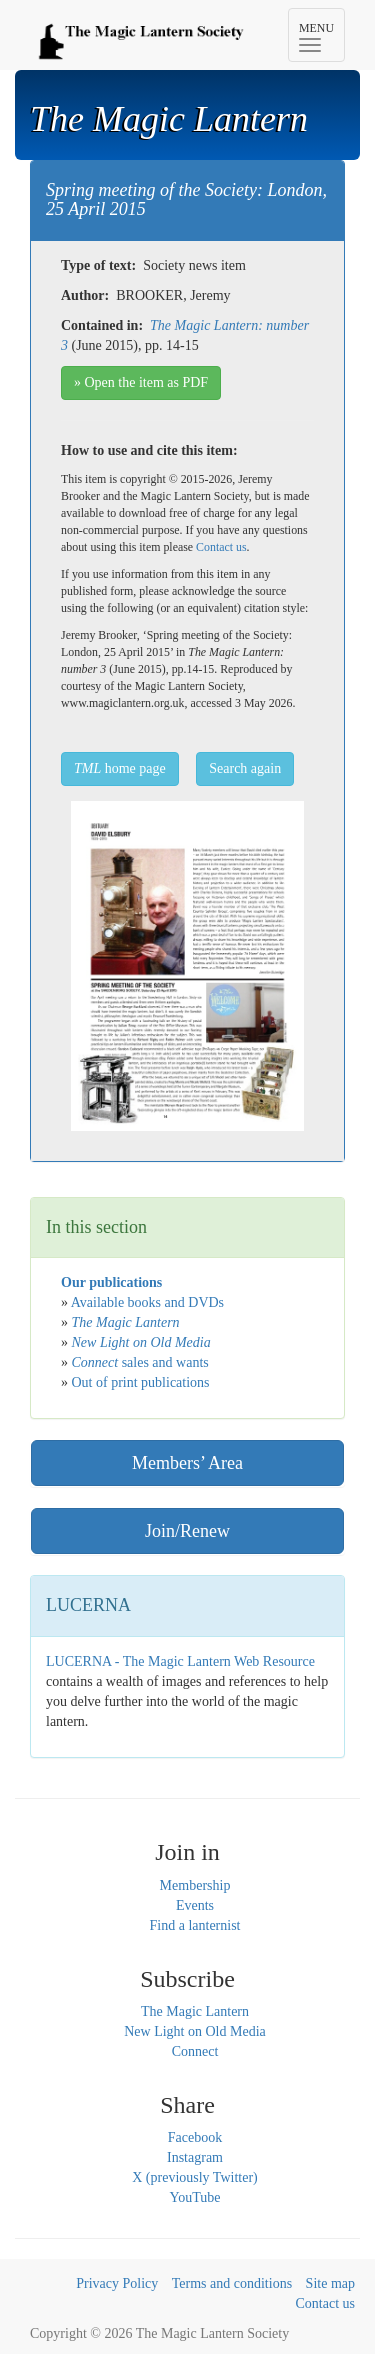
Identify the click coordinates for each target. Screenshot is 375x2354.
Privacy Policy (117, 2283)
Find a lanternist (195, 1925)
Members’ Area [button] (187, 1463)
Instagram (195, 2157)
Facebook (195, 2137)
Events (195, 1905)
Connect (195, 2051)
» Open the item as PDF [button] (141, 382)
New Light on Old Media (195, 2031)
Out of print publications (141, 1382)
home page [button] (120, 768)
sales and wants (140, 1362)
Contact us (221, 547)
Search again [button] (245, 768)
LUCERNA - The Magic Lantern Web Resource (180, 1661)
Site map (330, 2283)
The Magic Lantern (195, 2011)
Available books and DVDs (147, 1302)
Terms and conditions (232, 2283)
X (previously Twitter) (195, 2177)
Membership (195, 1885)
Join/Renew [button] (187, 1531)
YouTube (195, 2197)
